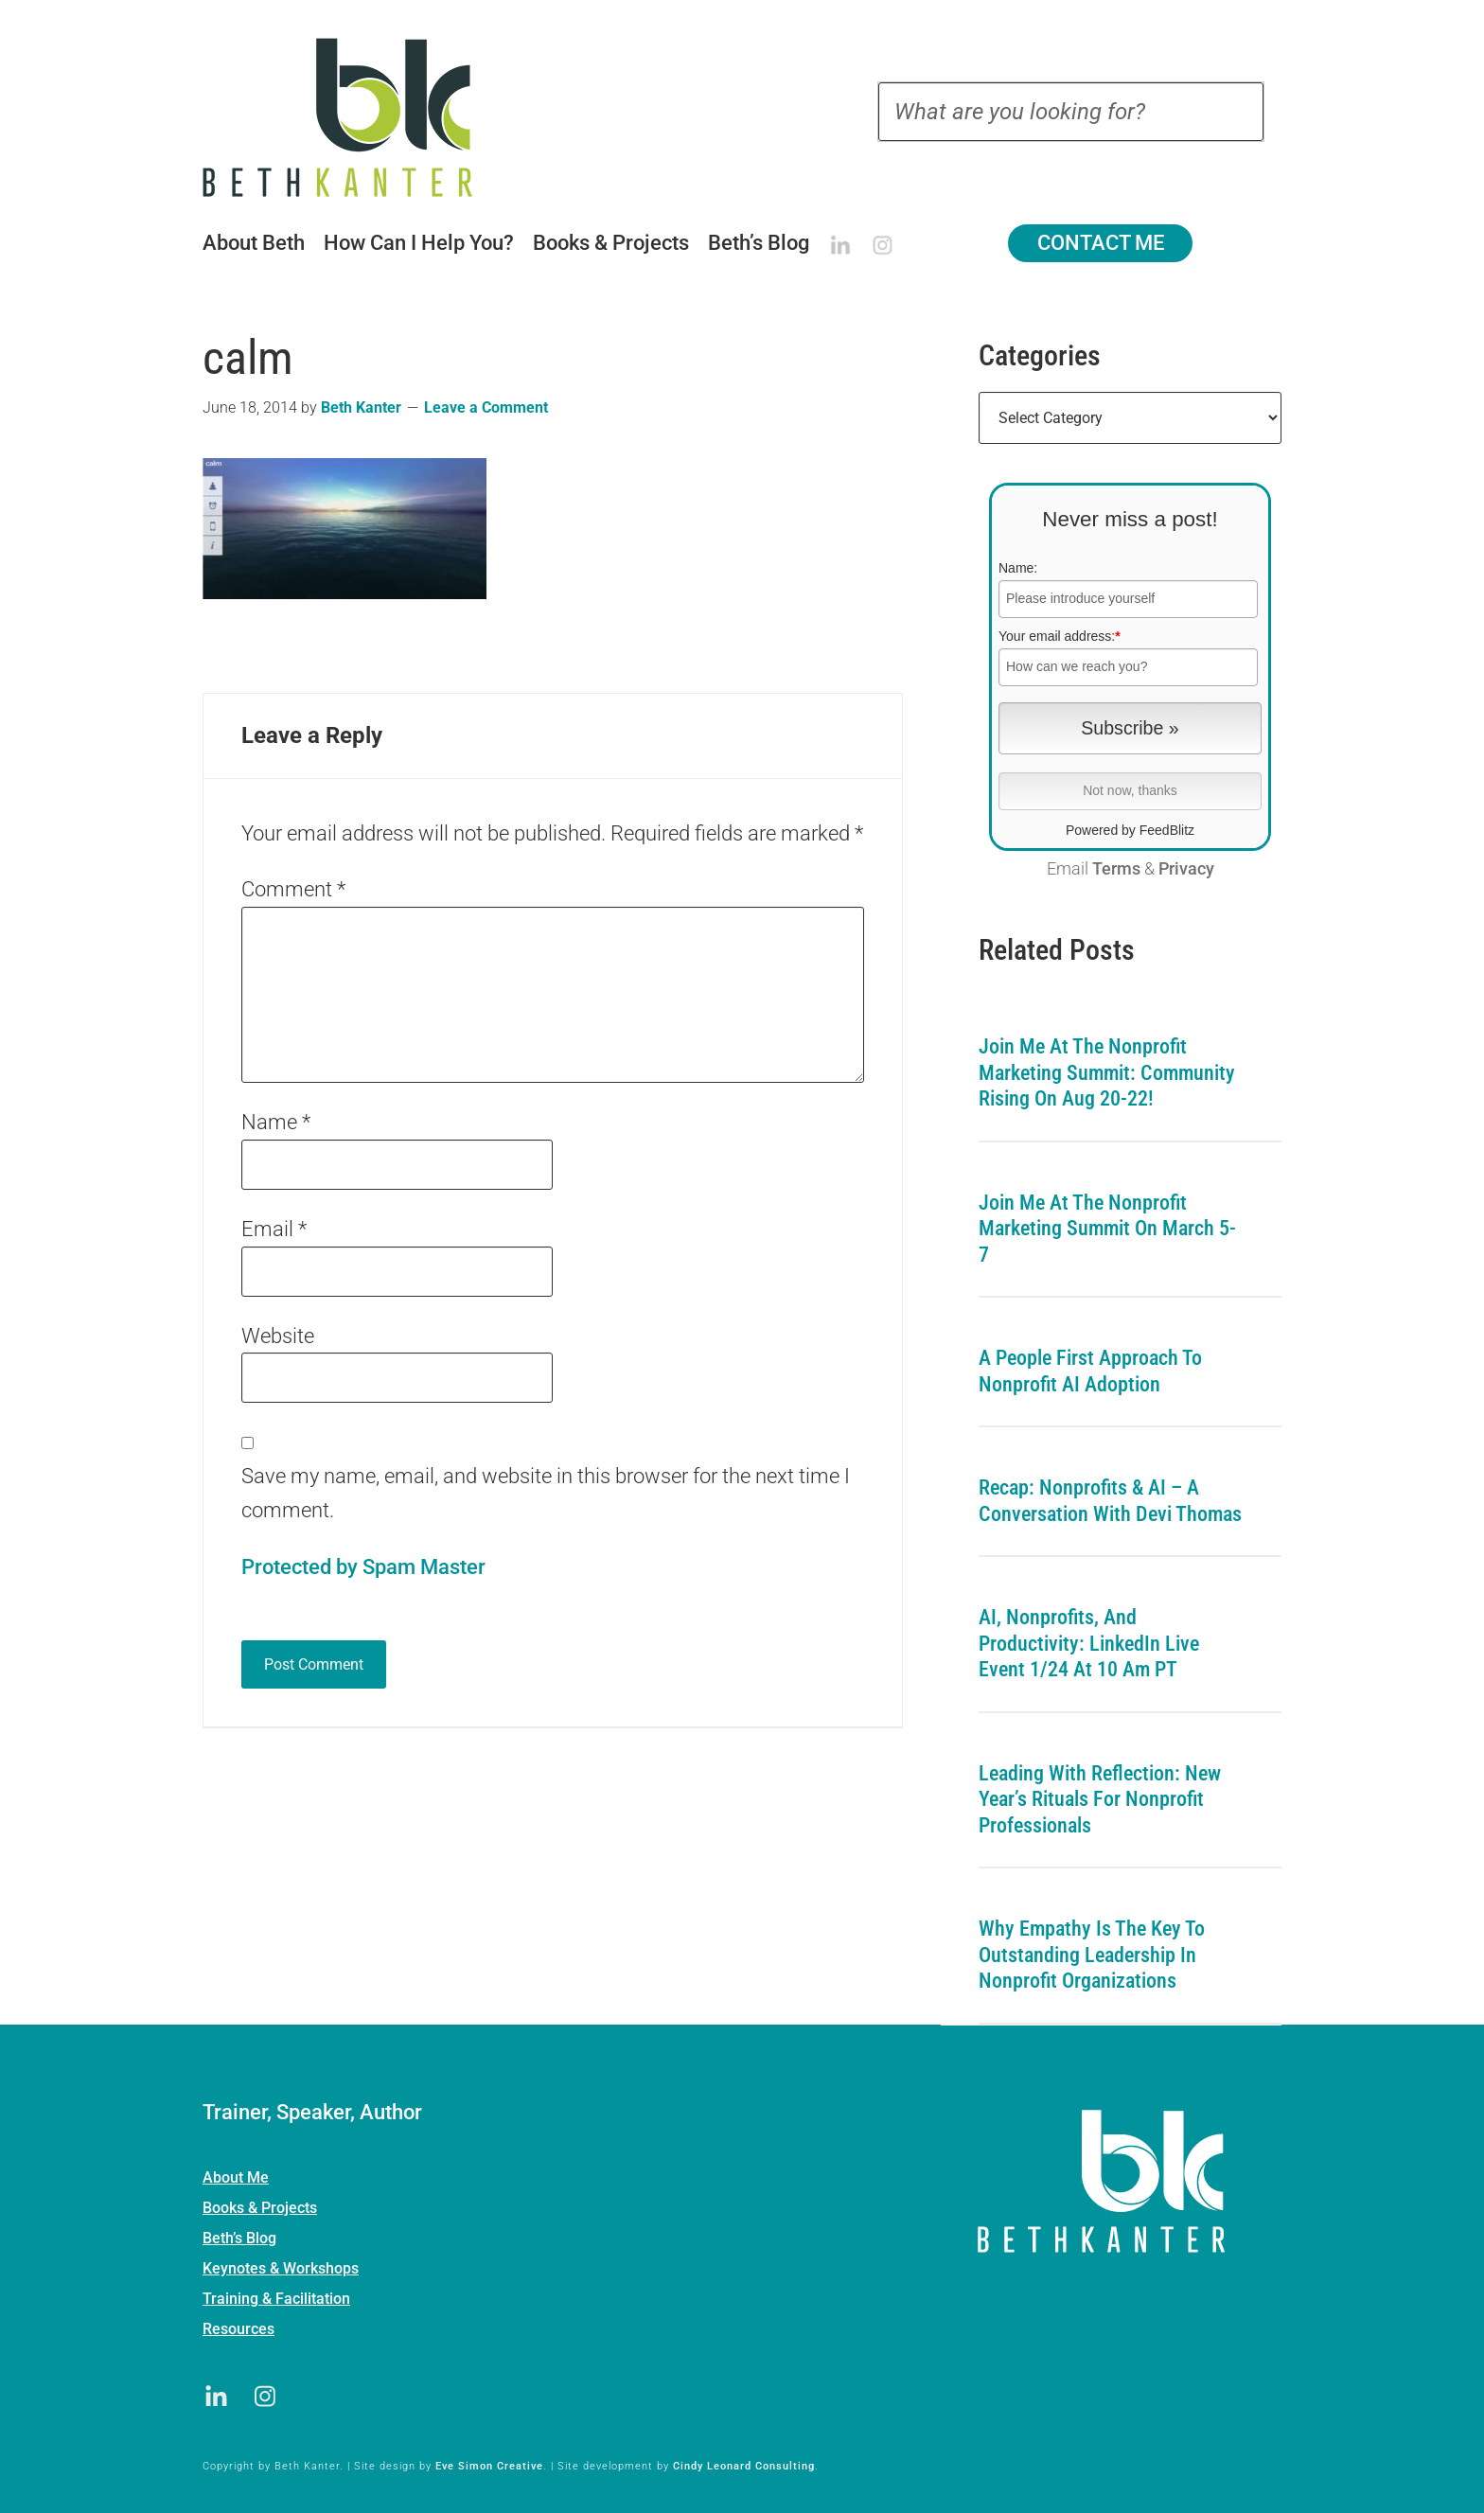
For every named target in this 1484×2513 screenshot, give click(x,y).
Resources (238, 2329)
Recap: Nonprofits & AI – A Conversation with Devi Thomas (1110, 1501)
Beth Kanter (362, 117)
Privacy (1186, 868)
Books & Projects (260, 2208)
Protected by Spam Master (363, 1567)
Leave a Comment (486, 407)
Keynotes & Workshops (281, 2268)
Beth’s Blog (239, 2238)
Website (277, 1336)
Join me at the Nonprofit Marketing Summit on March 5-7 (1107, 1228)
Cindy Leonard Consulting (744, 2466)
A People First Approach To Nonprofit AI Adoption (1090, 1371)
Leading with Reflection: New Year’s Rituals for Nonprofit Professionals (1100, 1799)
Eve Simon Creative (489, 2466)
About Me (236, 2177)
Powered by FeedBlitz (1130, 830)
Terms (1116, 868)
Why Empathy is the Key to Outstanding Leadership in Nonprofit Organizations (1092, 1954)
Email (274, 1229)
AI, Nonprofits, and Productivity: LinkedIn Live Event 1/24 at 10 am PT (1089, 1643)
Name (275, 1122)
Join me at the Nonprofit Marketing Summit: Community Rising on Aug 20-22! (1107, 1072)
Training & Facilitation (276, 2299)
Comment (293, 889)
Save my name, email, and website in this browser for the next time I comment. (545, 1493)
